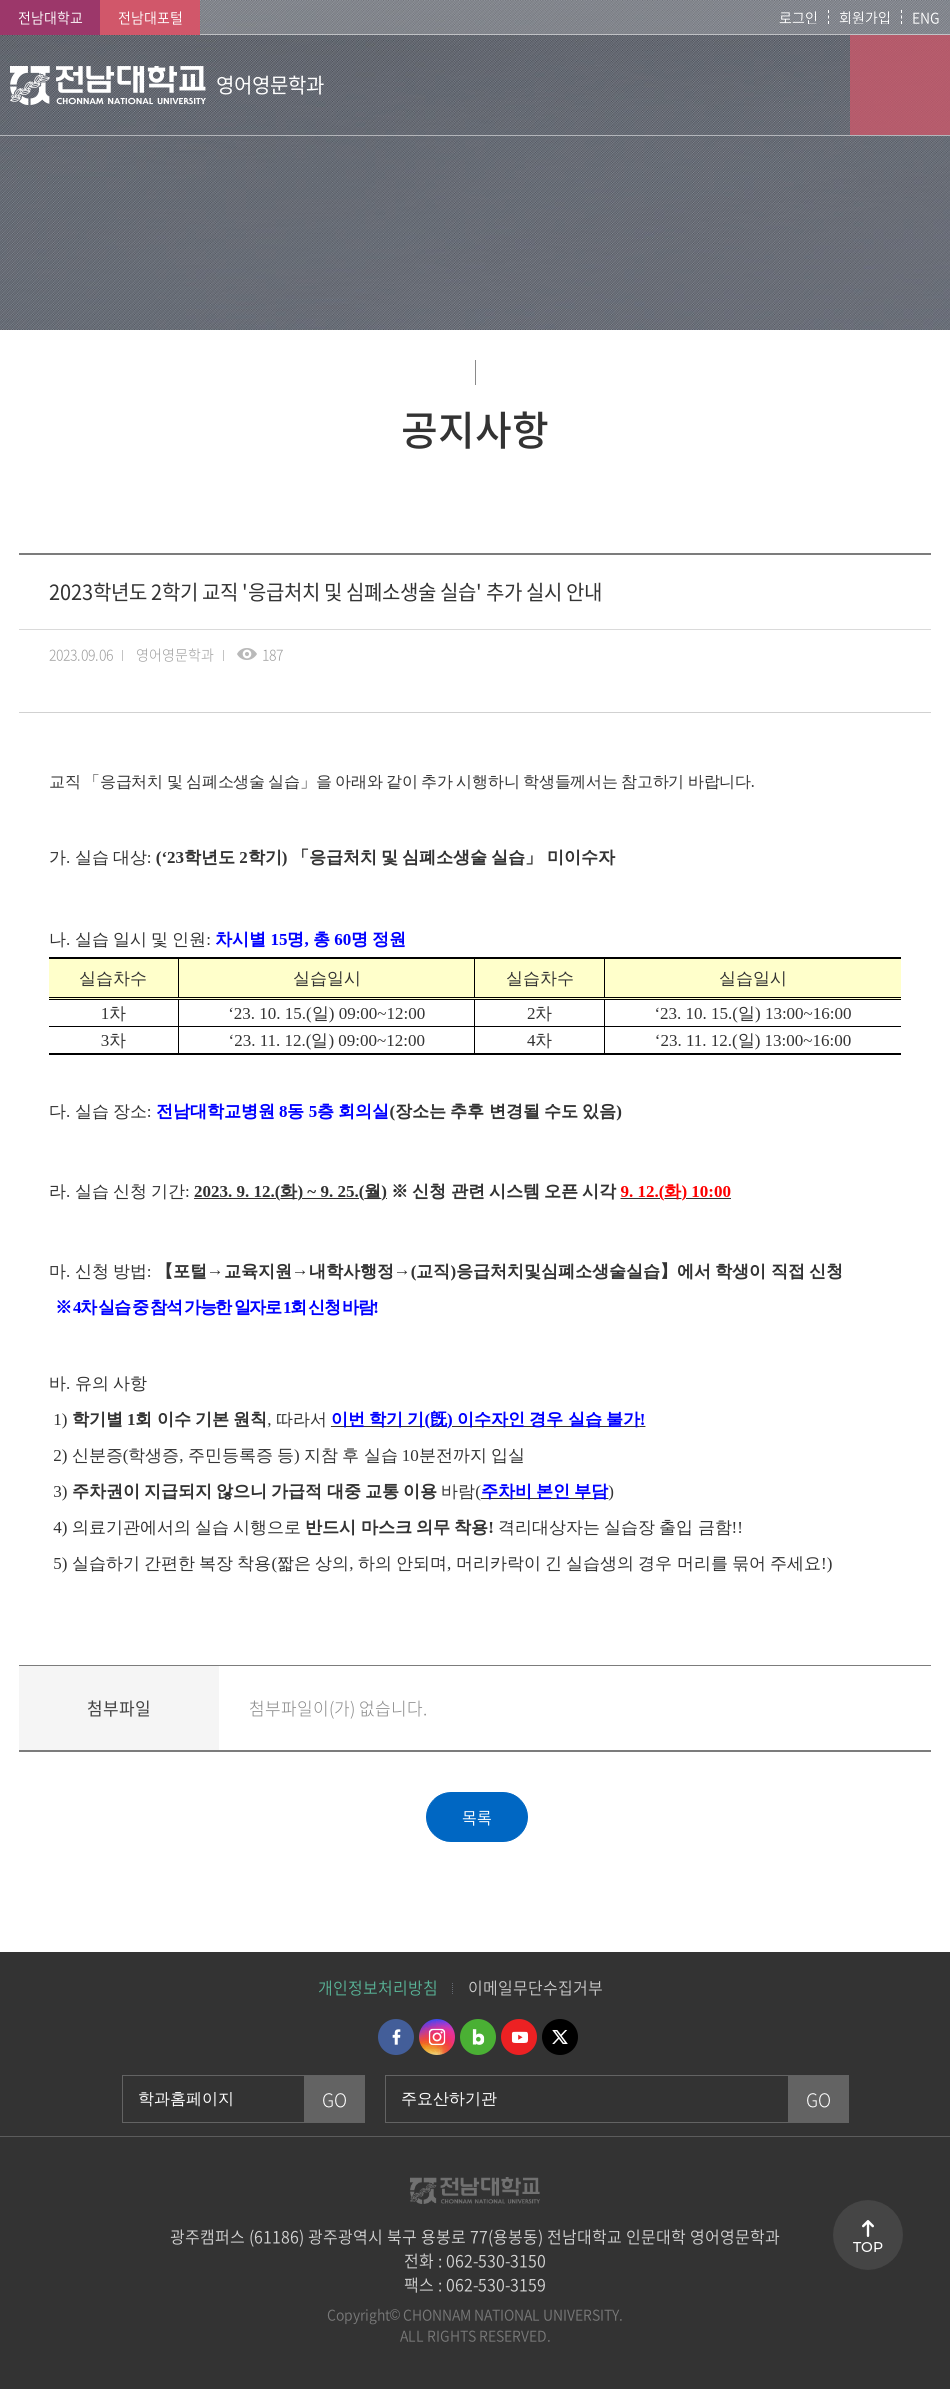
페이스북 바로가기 (396, 2037)
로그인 (798, 17)
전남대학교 (50, 17)
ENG (926, 17)
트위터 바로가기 (560, 2037)
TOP (868, 2247)
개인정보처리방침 (378, 1987)
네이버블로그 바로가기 (478, 2037)
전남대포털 (150, 17)
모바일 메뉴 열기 (900, 85)
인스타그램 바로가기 (437, 2037)
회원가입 (865, 17)
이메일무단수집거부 (535, 1987)
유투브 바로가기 (519, 2037)
